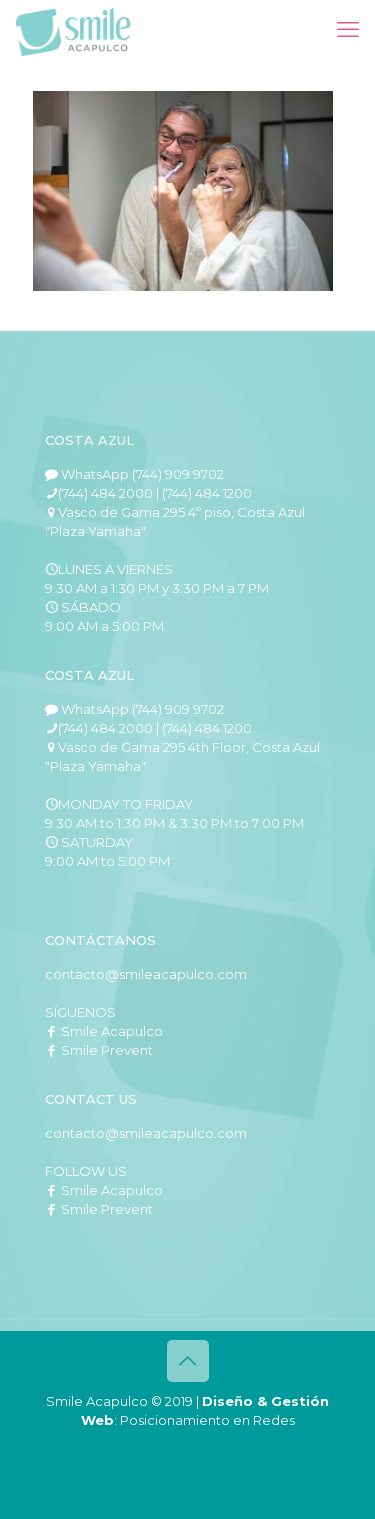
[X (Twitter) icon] (166, 1448)
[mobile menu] (348, 30)
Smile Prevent (99, 1050)
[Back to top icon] (188, 1361)
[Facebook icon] (145, 1448)
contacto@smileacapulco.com (146, 974)
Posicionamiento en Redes (207, 1420)
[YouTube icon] (187, 1448)
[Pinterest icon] (208, 1448)
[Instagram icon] (229, 1448)
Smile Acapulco (104, 1031)
